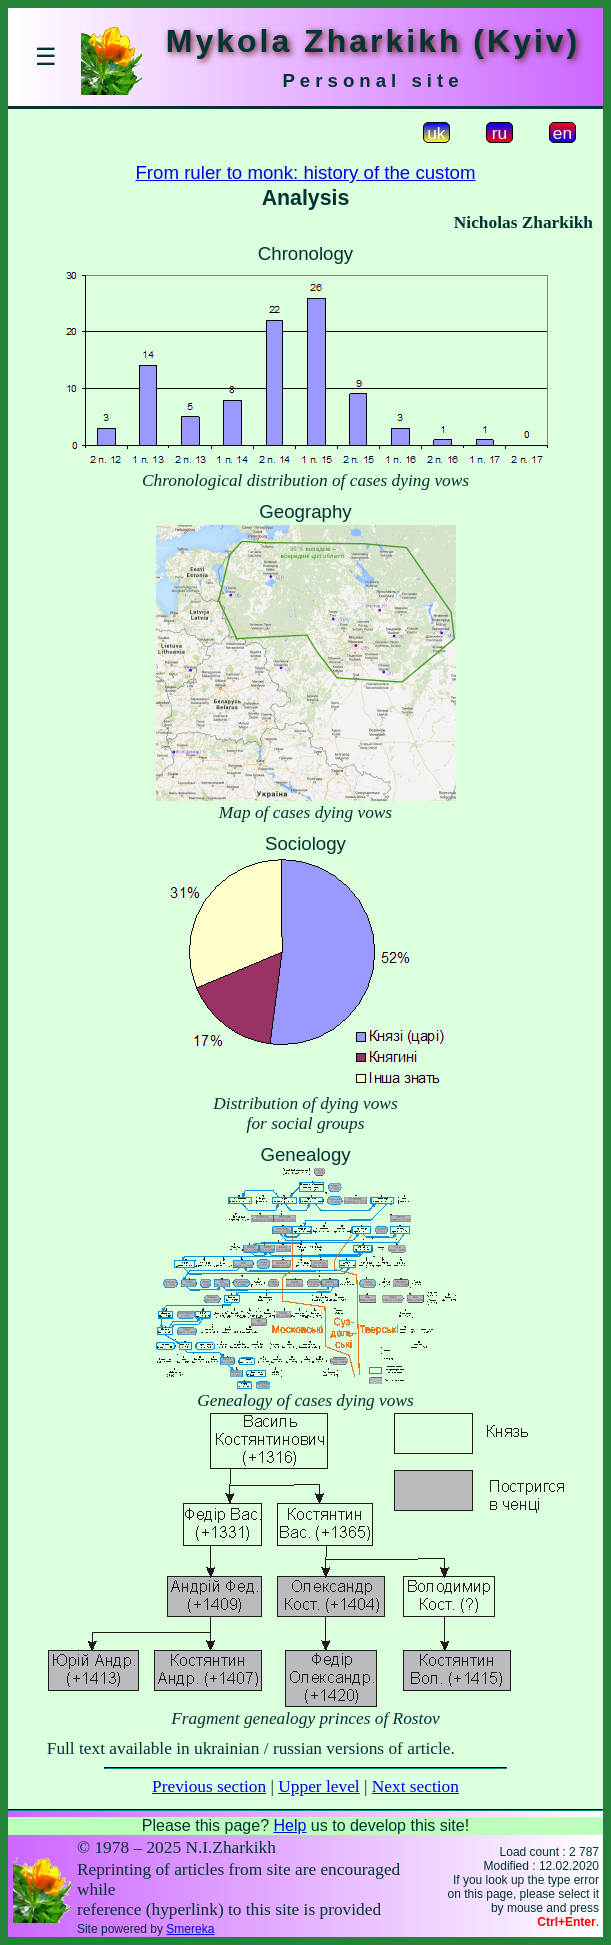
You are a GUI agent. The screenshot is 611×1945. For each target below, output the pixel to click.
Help (289, 1825)
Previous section (209, 1786)
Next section (415, 1786)
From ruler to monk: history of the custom (305, 172)
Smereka (190, 1929)
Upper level (318, 1786)
